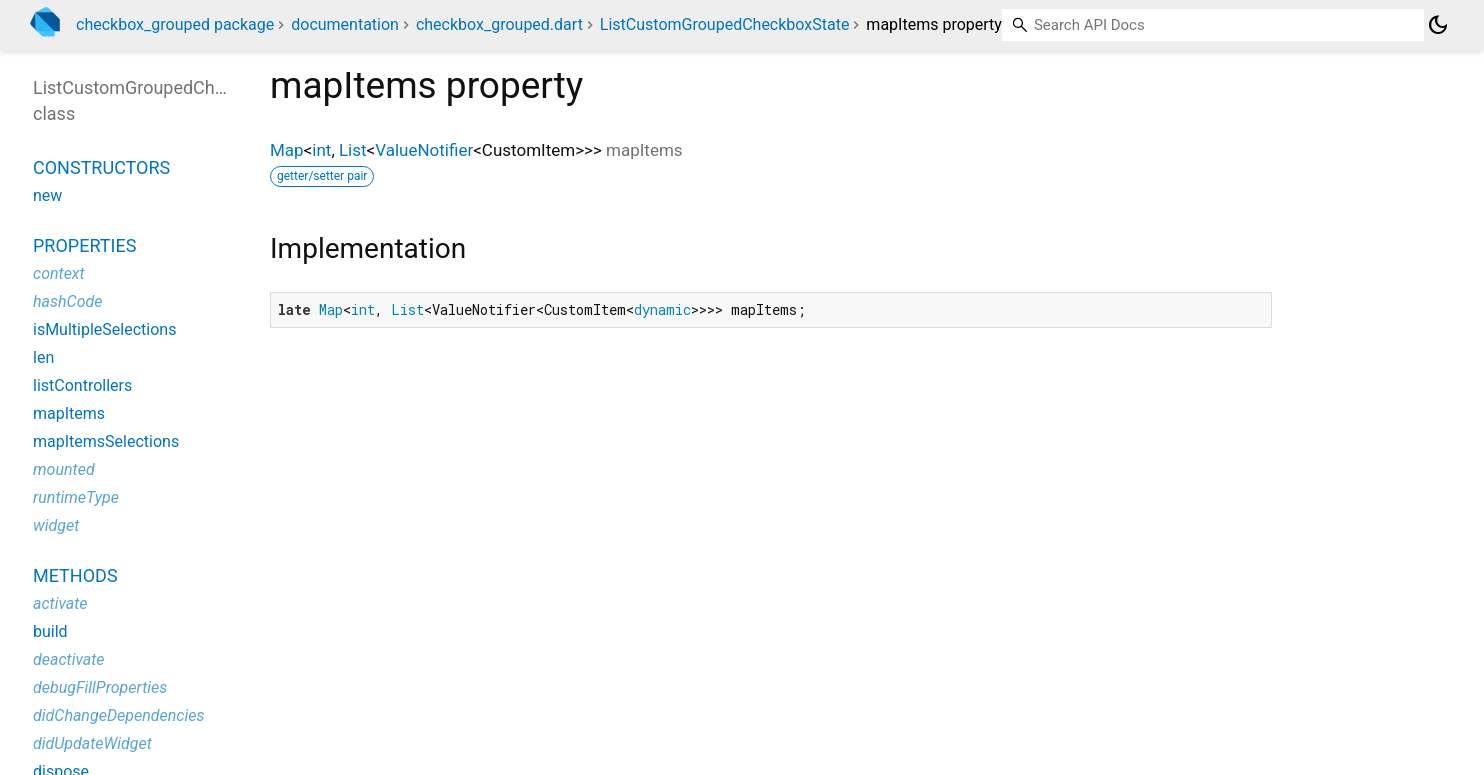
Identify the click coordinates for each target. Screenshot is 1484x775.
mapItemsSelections (106, 441)
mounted (64, 469)
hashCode (67, 301)
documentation (345, 24)
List (353, 150)
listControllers (82, 385)
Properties (84, 245)
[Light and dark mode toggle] (1438, 25)
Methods (75, 575)
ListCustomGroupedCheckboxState (725, 24)
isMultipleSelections (104, 329)
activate (60, 603)
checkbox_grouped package (175, 24)
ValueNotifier (424, 150)
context (59, 273)
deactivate (69, 659)
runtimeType (76, 497)
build (50, 631)
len (43, 357)
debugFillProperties (100, 687)
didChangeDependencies (119, 715)
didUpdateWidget (92, 743)
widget (56, 525)
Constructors (101, 167)
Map (287, 150)
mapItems (69, 413)
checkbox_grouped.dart (499, 24)
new (47, 195)
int (321, 150)
